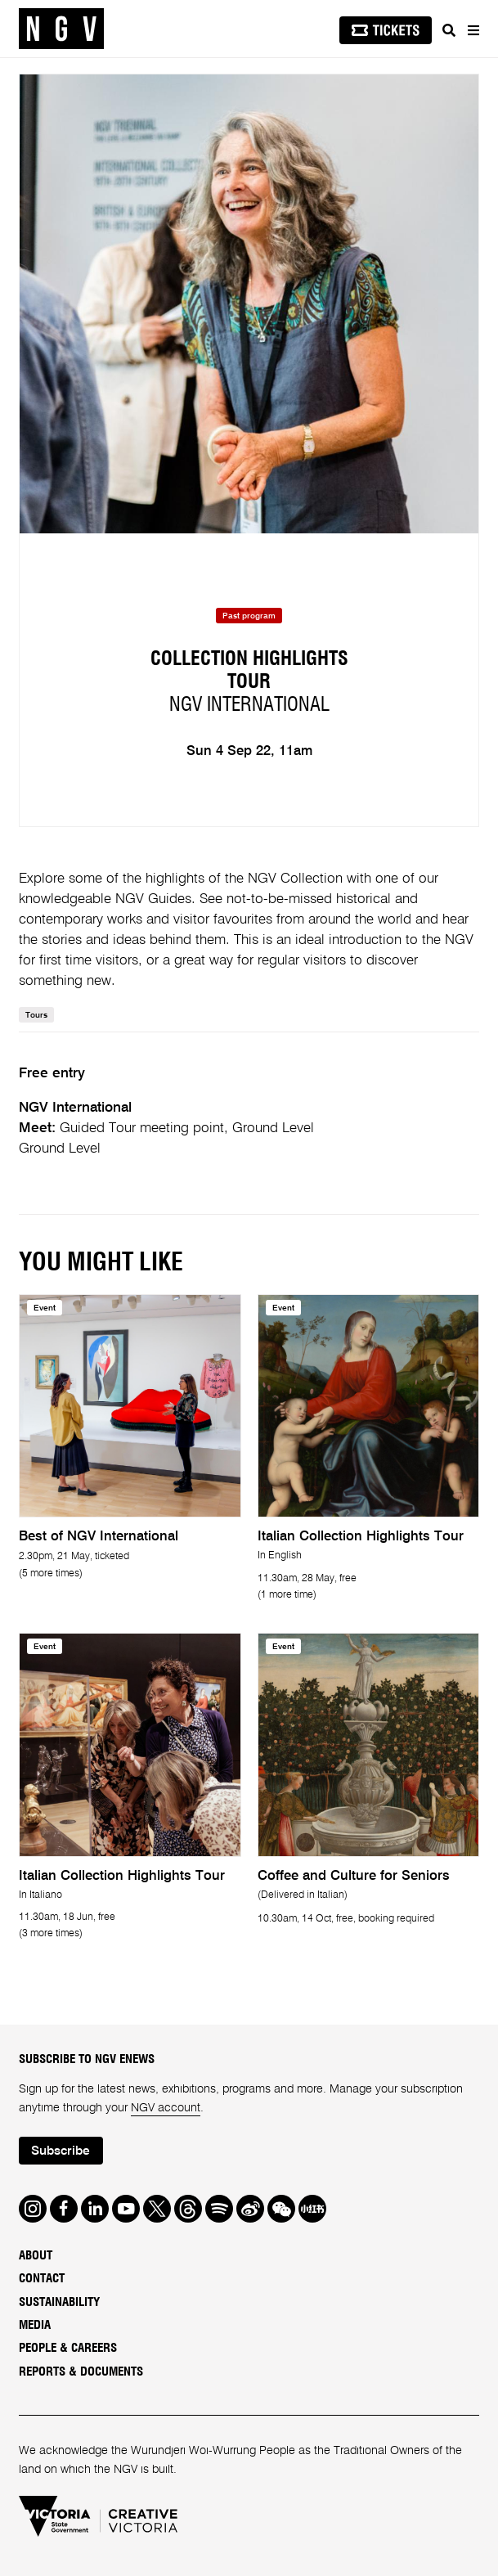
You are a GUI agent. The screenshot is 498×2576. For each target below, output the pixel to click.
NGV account (165, 2108)
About (35, 2256)
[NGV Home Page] (61, 29)
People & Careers (68, 2348)
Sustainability (59, 2302)
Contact (42, 2279)
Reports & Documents (81, 2372)
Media (35, 2325)
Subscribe (60, 2151)
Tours (36, 1015)
